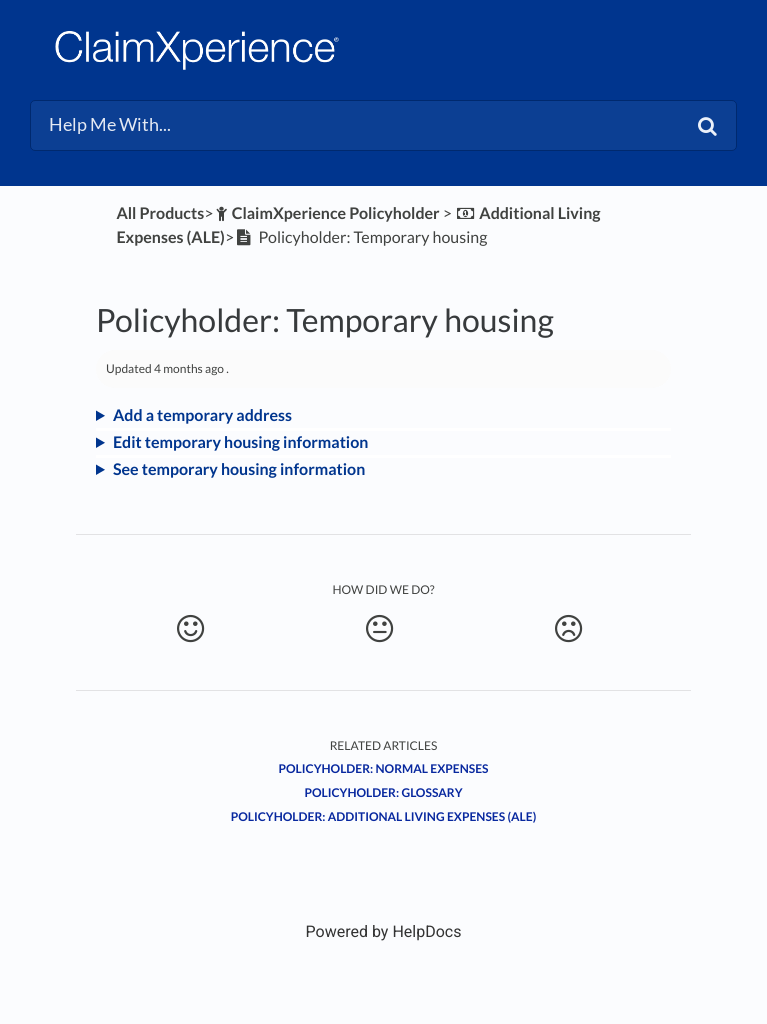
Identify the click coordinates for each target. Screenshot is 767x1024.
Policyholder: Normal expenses (384, 768)
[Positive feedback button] (191, 629)
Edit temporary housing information (240, 442)
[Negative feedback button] (569, 629)
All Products (160, 213)
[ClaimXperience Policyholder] (326, 213)
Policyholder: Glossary (383, 792)
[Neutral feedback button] (380, 629)
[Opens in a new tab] (384, 931)
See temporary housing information (239, 469)
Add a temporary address (202, 415)
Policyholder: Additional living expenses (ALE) (384, 816)
